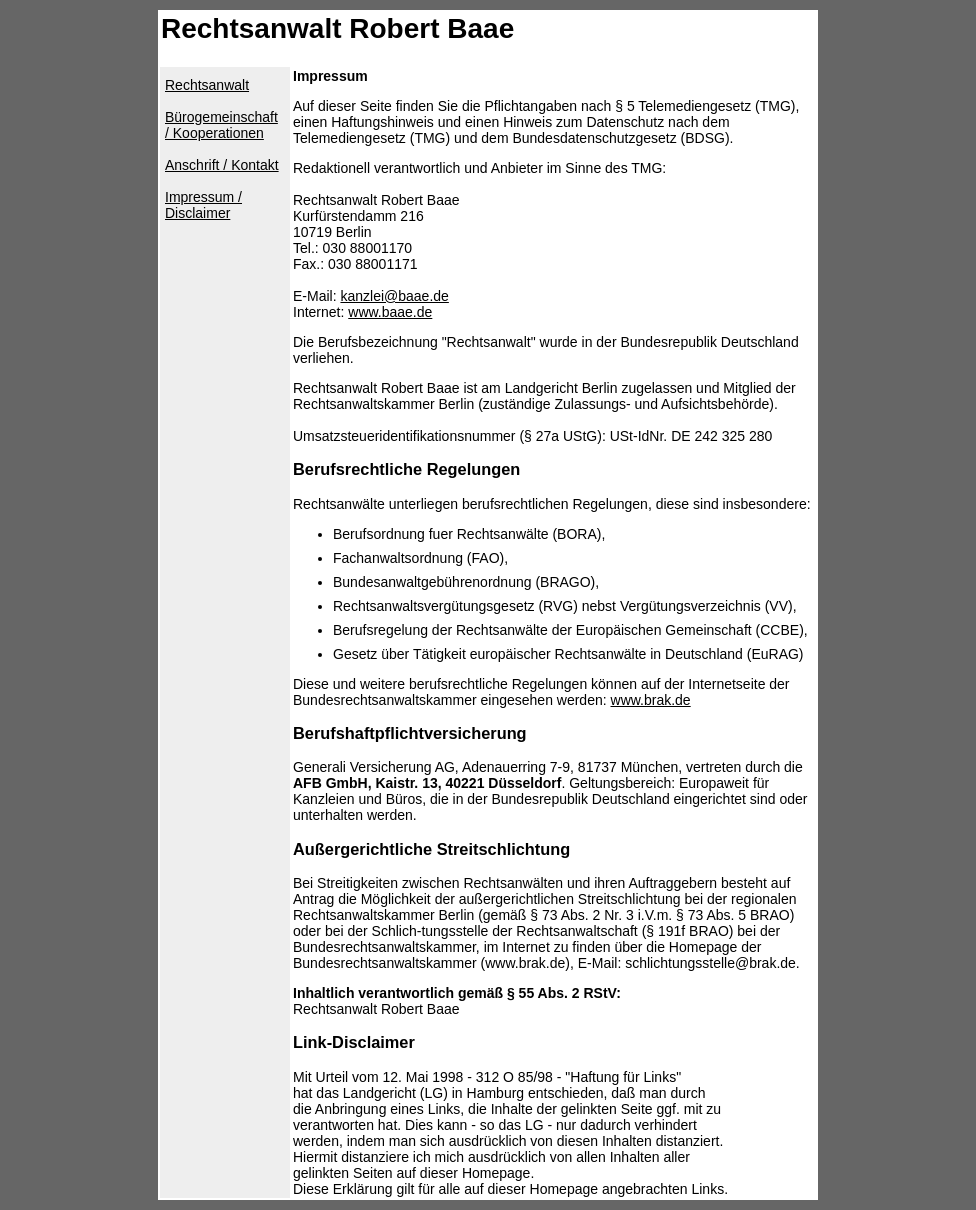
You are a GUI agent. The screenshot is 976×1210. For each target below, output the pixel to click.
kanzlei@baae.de (394, 296)
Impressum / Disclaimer (203, 205)
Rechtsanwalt (207, 85)
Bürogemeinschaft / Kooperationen (221, 125)
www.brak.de (651, 700)
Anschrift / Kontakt (222, 165)
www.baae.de (390, 312)
